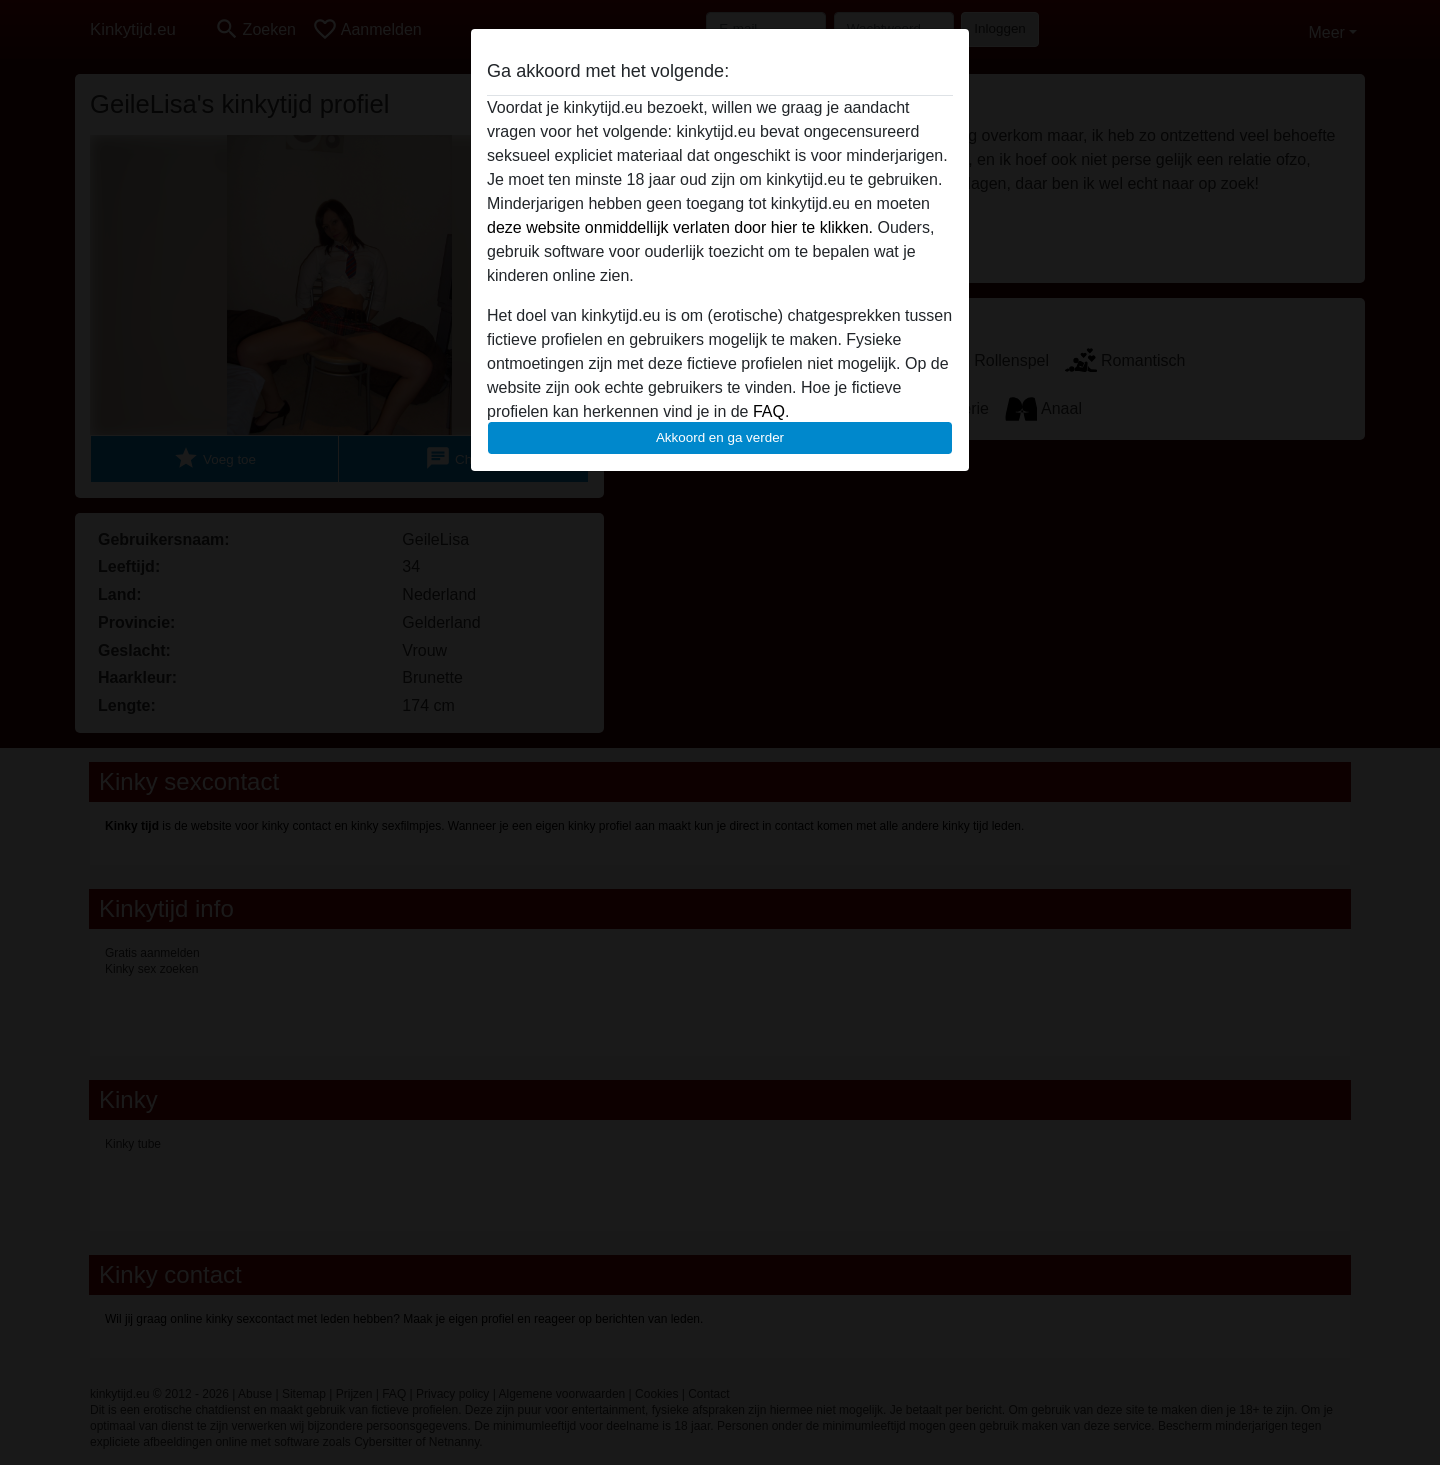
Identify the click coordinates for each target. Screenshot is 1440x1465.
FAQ (769, 411)
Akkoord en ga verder (720, 437)
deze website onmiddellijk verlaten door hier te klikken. (680, 227)
